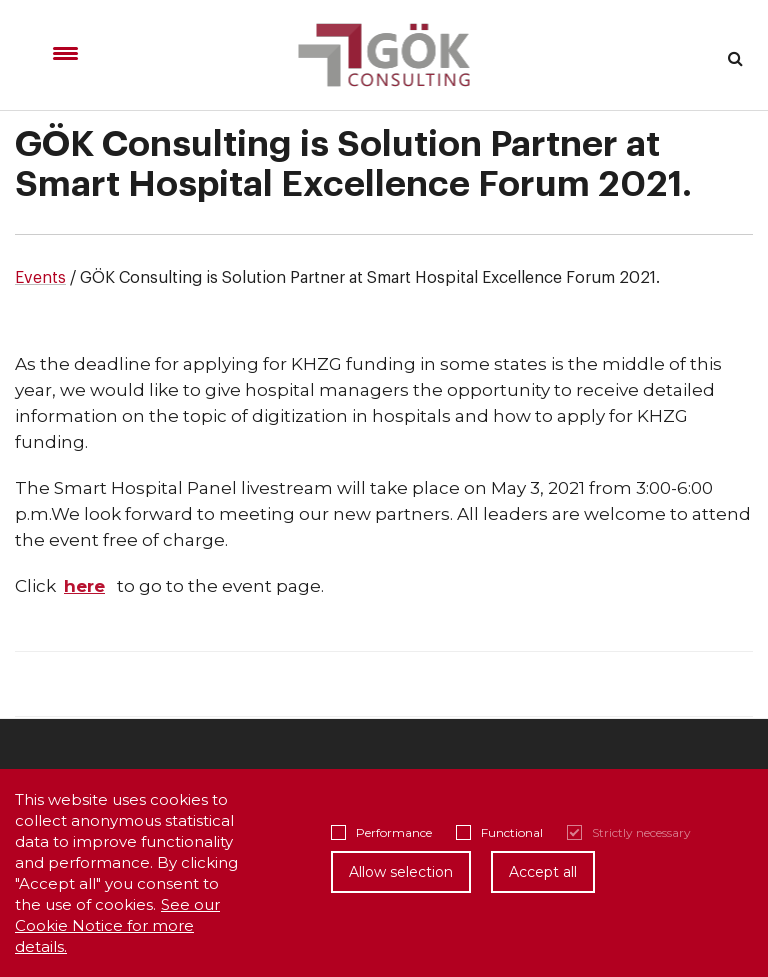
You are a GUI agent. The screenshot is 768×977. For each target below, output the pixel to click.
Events (40, 278)
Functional (499, 832)
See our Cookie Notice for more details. (117, 925)
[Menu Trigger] (65, 53)
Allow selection (401, 872)
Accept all (543, 872)
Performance (381, 832)
